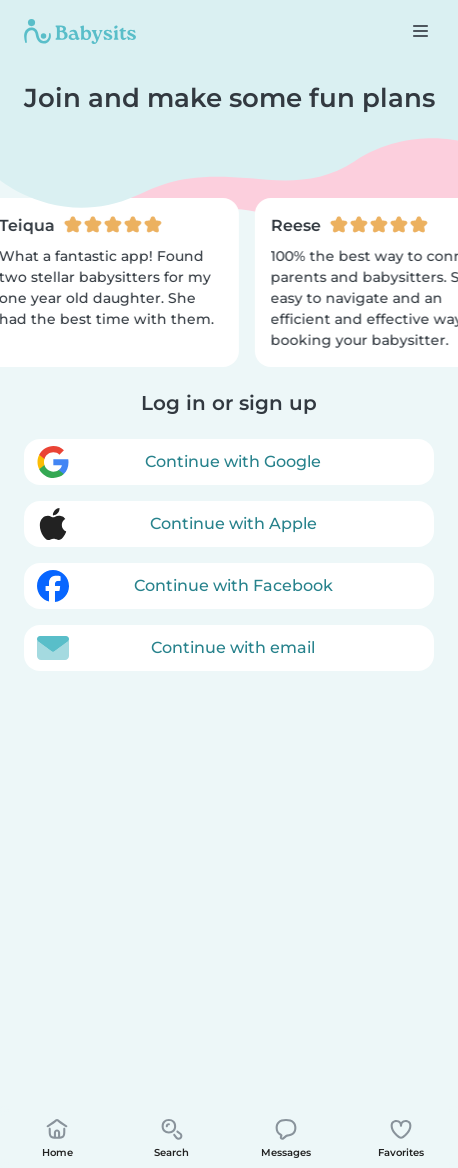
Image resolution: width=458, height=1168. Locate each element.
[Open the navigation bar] (419, 30)
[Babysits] (80, 31)
